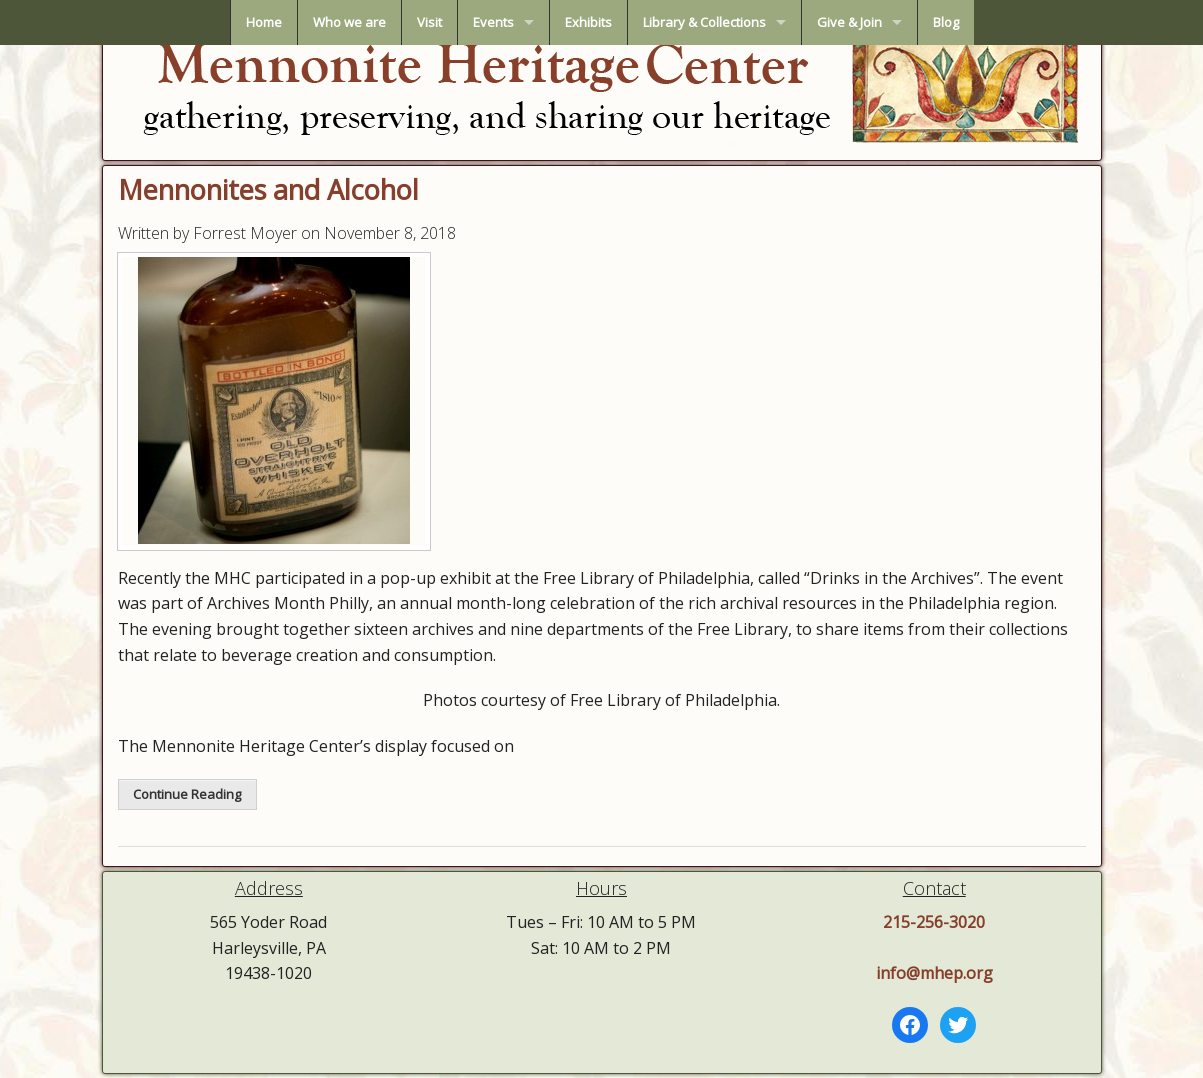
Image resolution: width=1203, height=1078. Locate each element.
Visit (429, 22)
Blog (946, 22)
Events (493, 22)
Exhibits (588, 22)
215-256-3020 (934, 922)
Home (264, 22)
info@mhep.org (934, 973)
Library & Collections (704, 22)
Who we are (349, 22)
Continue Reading (187, 794)
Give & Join (849, 22)
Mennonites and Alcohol (268, 189)
